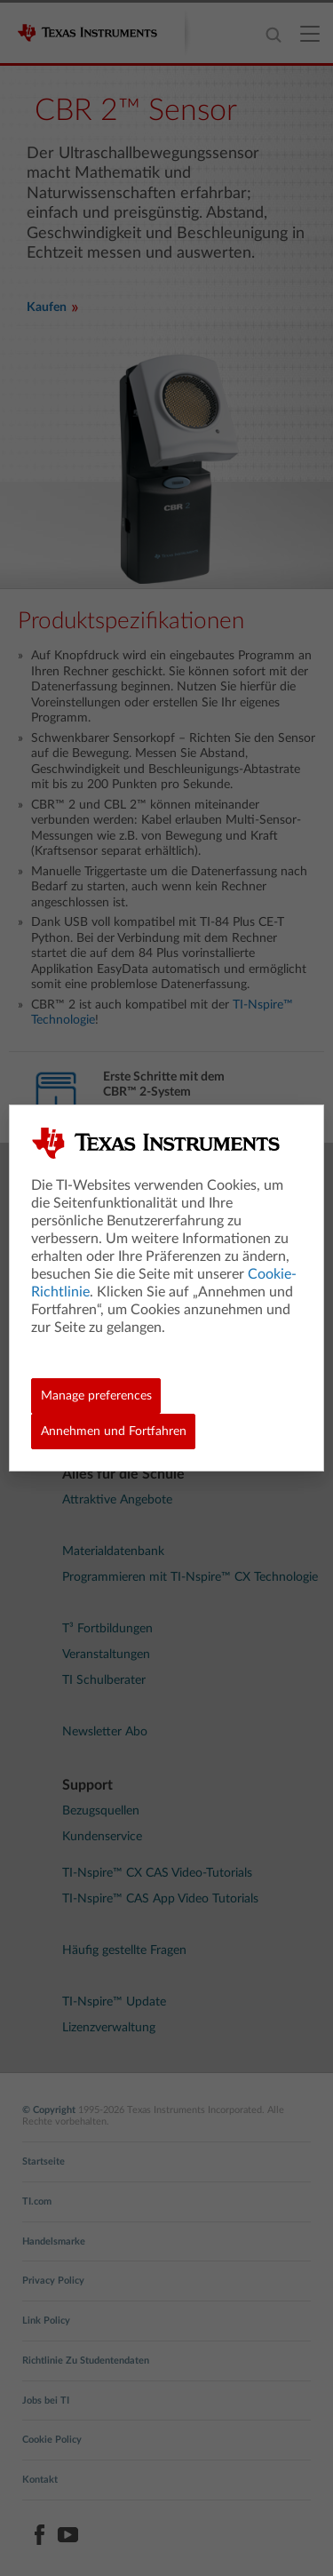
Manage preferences (96, 1396)
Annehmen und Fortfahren (113, 1431)
